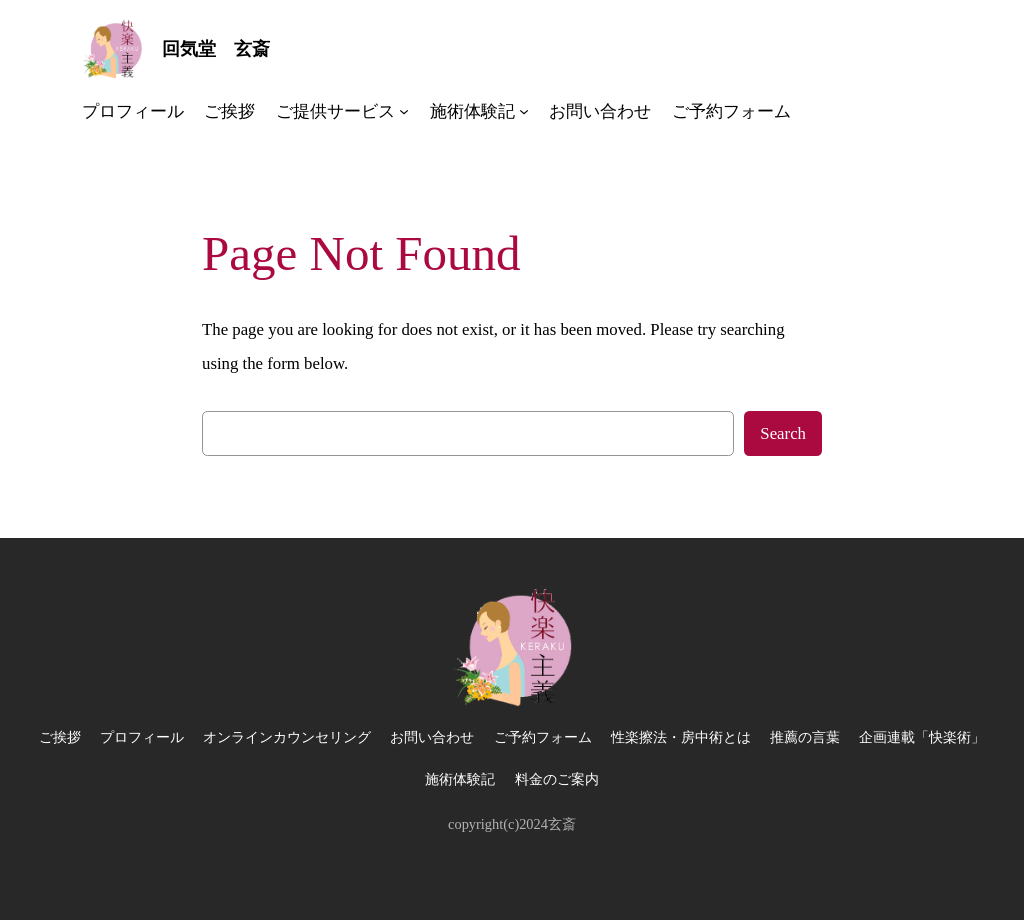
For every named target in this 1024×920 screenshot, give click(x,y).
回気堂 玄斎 (216, 49)
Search (783, 433)
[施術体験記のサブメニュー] (524, 111)
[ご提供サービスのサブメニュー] (404, 111)
